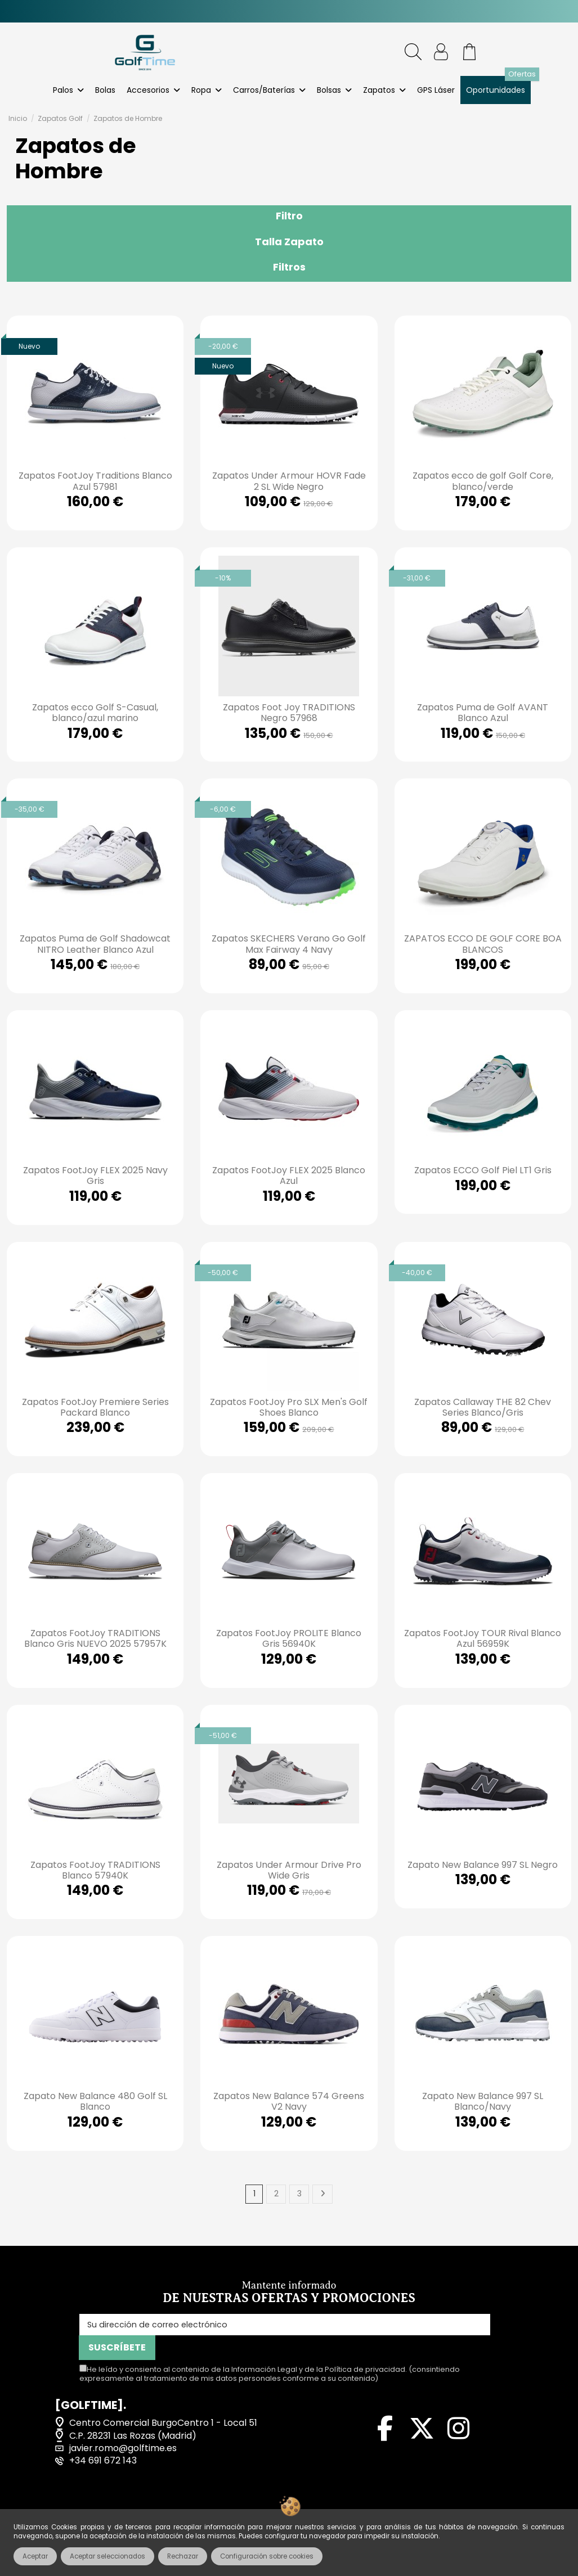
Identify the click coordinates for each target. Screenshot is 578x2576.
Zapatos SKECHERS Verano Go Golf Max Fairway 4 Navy (289, 944)
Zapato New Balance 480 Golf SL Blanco (95, 2101)
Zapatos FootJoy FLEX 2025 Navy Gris (95, 1175)
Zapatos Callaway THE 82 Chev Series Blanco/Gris (482, 1407)
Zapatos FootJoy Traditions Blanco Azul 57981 (95, 481)
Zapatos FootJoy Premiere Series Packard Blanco (95, 1407)
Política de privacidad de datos (344, 2507)
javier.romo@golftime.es (123, 2428)
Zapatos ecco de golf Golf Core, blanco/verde (483, 481)
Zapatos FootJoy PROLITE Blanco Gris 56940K (288, 1638)
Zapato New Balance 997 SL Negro (482, 1864)
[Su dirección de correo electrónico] (246, 2328)
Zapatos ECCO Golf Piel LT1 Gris (483, 1170)
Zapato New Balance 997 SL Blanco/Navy (482, 2101)
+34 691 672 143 (103, 2441)
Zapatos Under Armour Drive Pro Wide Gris (289, 1870)
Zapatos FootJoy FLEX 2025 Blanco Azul (288, 1175)
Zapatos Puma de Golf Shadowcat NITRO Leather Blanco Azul (95, 944)
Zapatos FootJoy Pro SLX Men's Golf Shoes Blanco (289, 1407)
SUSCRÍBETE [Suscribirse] (460, 2327)
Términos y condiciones (182, 2507)
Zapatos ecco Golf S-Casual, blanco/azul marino (95, 712)
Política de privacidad (365, 2349)
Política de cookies (494, 2507)
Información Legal (264, 2349)
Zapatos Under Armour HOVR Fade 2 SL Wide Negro (289, 481)
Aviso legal (71, 2507)
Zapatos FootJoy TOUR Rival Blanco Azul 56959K (482, 1638)
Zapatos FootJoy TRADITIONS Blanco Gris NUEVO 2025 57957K (95, 1638)
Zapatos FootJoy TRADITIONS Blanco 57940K (95, 1870)
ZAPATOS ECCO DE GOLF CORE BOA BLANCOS (483, 944)
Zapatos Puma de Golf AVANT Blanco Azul (482, 712)
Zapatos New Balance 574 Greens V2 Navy (288, 2101)
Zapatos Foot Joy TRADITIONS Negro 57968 (289, 712)
